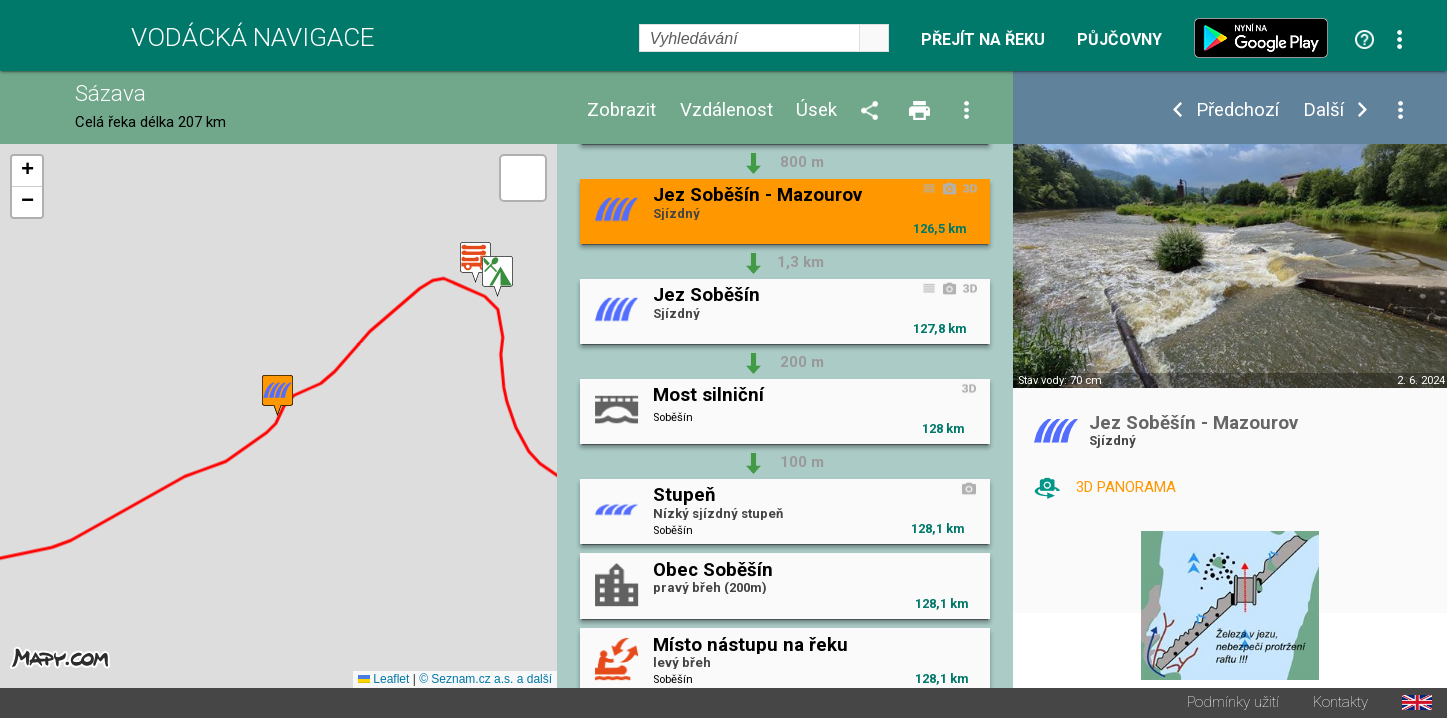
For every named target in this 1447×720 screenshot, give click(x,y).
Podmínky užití (1233, 704)
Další (1323, 110)
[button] (497, 277)
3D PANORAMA (1126, 487)
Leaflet (383, 681)
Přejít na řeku (983, 40)
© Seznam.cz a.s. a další (485, 681)
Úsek (816, 110)
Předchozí (1237, 110)
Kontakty (1340, 704)
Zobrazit (621, 110)
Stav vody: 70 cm (1060, 380)
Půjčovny (1119, 40)
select (874, 38)
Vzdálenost (726, 110)
